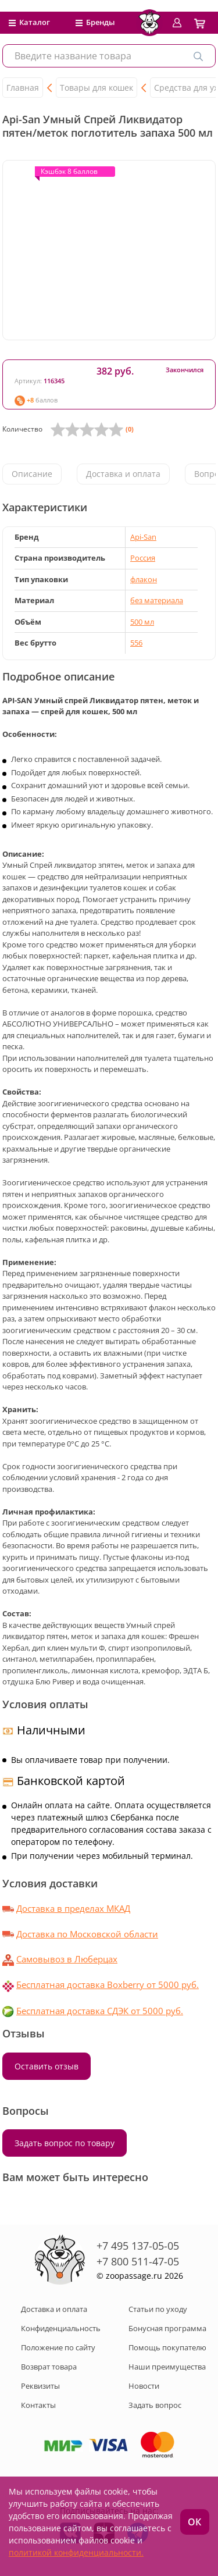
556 (136, 642)
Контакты (38, 2405)
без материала (156, 600)
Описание (32, 473)
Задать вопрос (154, 2405)
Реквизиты (40, 2386)
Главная (22, 87)
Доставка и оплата (123, 473)
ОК (194, 2522)
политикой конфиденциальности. (76, 2552)
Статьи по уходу (157, 2309)
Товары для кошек (96, 87)
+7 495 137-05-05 (138, 2246)
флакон (143, 579)
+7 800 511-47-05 (138, 2261)
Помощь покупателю (167, 2347)
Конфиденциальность (61, 2328)
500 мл (142, 622)
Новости (143, 2386)
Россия (142, 558)
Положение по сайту (58, 2347)
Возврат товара (49, 2366)
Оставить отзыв (46, 2066)
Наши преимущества (167, 2366)
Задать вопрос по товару (65, 2143)
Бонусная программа (167, 2328)
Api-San (143, 537)
